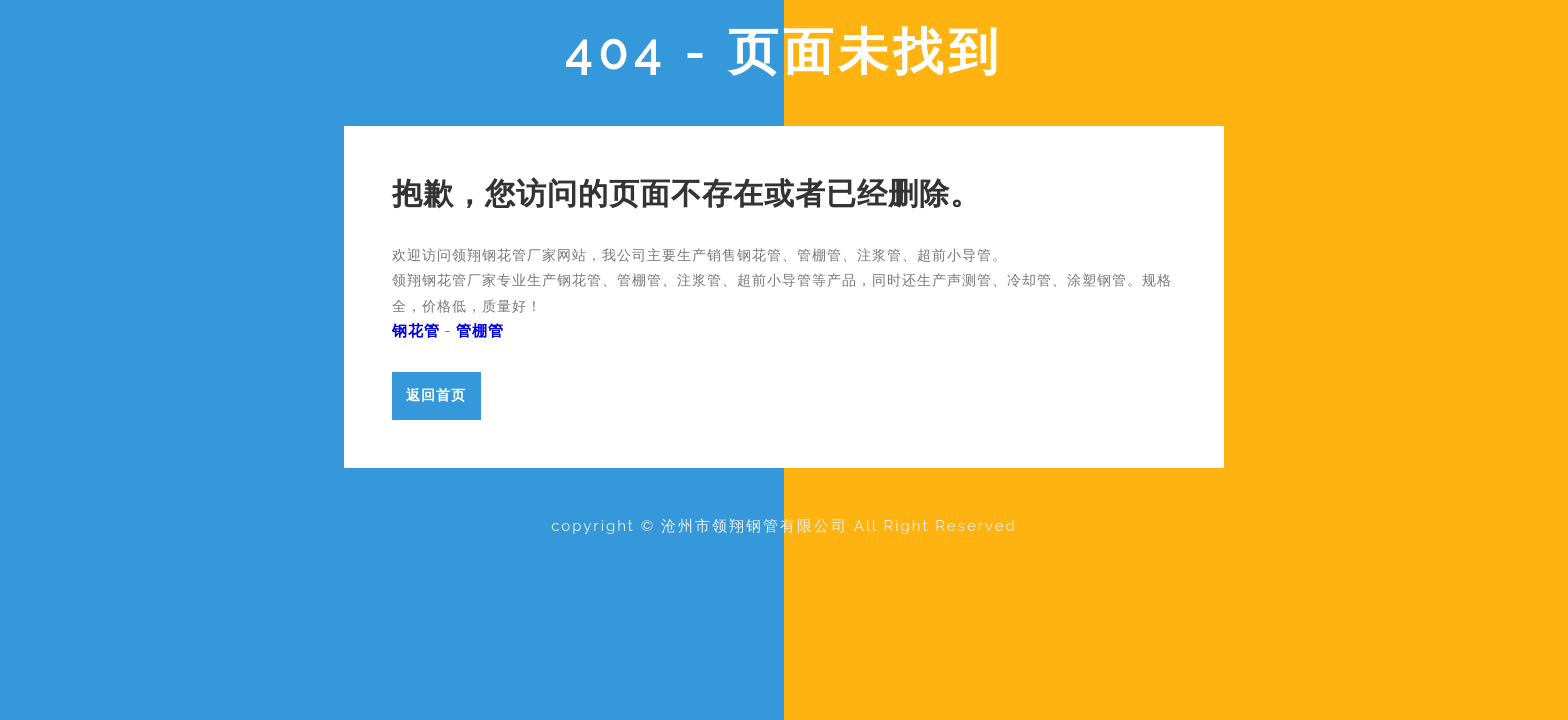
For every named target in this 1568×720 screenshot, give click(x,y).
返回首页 (436, 394)
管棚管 (480, 331)
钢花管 (416, 331)
